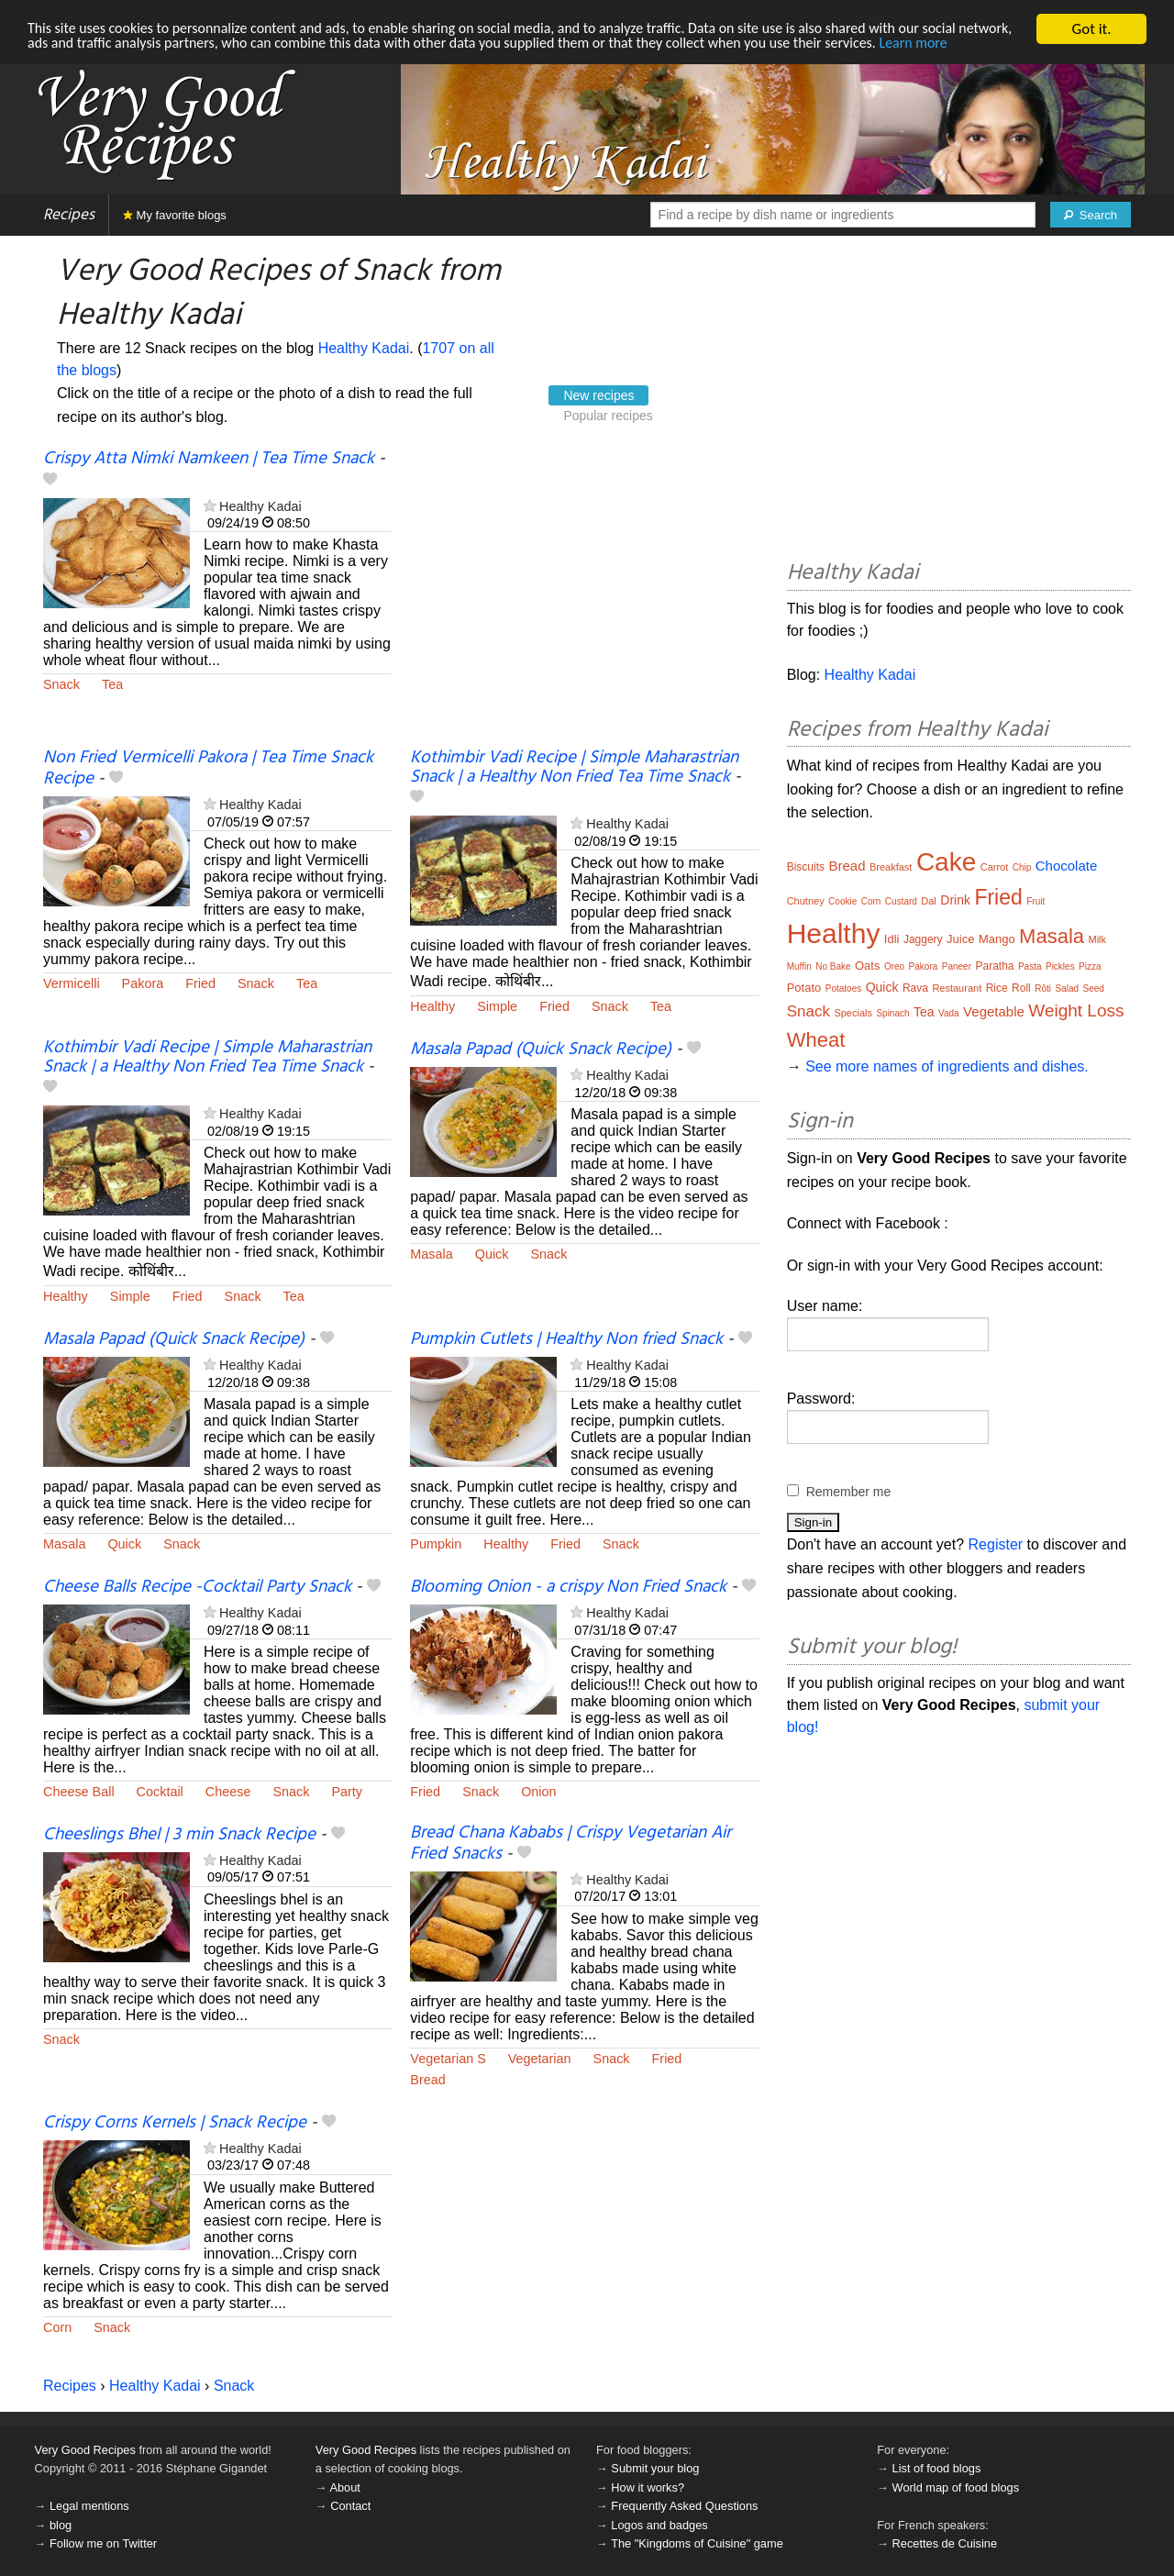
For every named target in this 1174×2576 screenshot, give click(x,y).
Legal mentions (89, 2506)
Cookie (842, 901)
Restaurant (956, 988)
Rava (915, 988)
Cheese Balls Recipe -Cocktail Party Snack (197, 1587)
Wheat (816, 1039)
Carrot (994, 866)
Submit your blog (655, 2468)
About (344, 2487)
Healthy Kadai (364, 348)
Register (996, 1544)
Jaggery (923, 939)
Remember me (849, 1491)
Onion (538, 1791)
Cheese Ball (79, 1791)
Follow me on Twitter (103, 2543)
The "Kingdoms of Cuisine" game (697, 2543)
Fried (200, 983)
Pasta (1030, 966)
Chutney (806, 900)
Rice (997, 988)
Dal (928, 900)
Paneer (956, 966)
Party (346, 1791)
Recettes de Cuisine (945, 2543)
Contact (350, 2506)
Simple (497, 1006)
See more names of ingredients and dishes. (947, 1066)
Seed (1093, 988)
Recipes (68, 215)
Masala (431, 1254)
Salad (1067, 988)
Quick (492, 1254)
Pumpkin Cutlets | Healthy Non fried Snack (566, 1339)
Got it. (1091, 29)
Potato (804, 987)
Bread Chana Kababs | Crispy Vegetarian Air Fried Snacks (570, 1843)
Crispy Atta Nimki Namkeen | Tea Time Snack (208, 458)
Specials (853, 1012)
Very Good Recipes (85, 2450)
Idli (892, 939)
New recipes (598, 395)
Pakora (143, 983)
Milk (1097, 939)
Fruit (1035, 901)
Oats (867, 965)
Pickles (1060, 966)
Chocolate (1067, 865)
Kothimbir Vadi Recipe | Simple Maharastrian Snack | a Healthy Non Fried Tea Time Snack (574, 767)
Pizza (1090, 966)
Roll (1021, 988)
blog (61, 2525)
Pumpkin (435, 1544)
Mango (997, 939)
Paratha (994, 966)
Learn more (64, 61)
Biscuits (806, 867)
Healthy (432, 1006)
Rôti (1043, 988)
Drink (955, 900)
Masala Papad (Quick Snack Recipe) (540, 1049)
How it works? (647, 2487)
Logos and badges (659, 2525)
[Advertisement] (584, 599)
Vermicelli (71, 983)
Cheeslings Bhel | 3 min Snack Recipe (179, 1835)
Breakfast (890, 866)
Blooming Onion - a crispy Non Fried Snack (568, 1587)
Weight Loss (1076, 1010)
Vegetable (993, 1011)
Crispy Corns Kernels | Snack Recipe (174, 2123)
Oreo (894, 966)
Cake (946, 862)
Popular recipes (607, 415)
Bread (427, 2079)
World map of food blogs (955, 2487)
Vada (948, 1013)
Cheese (228, 1791)
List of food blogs (936, 2468)
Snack (61, 684)
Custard (901, 901)
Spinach (892, 1013)
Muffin (799, 966)
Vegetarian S (447, 2058)
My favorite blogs (175, 215)
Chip (1022, 867)
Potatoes (843, 988)
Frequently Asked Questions (684, 2506)
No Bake (832, 966)
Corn (57, 2327)
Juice (960, 939)
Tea (112, 684)
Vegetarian (539, 2058)
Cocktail (160, 1791)
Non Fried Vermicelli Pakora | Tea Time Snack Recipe (208, 768)
